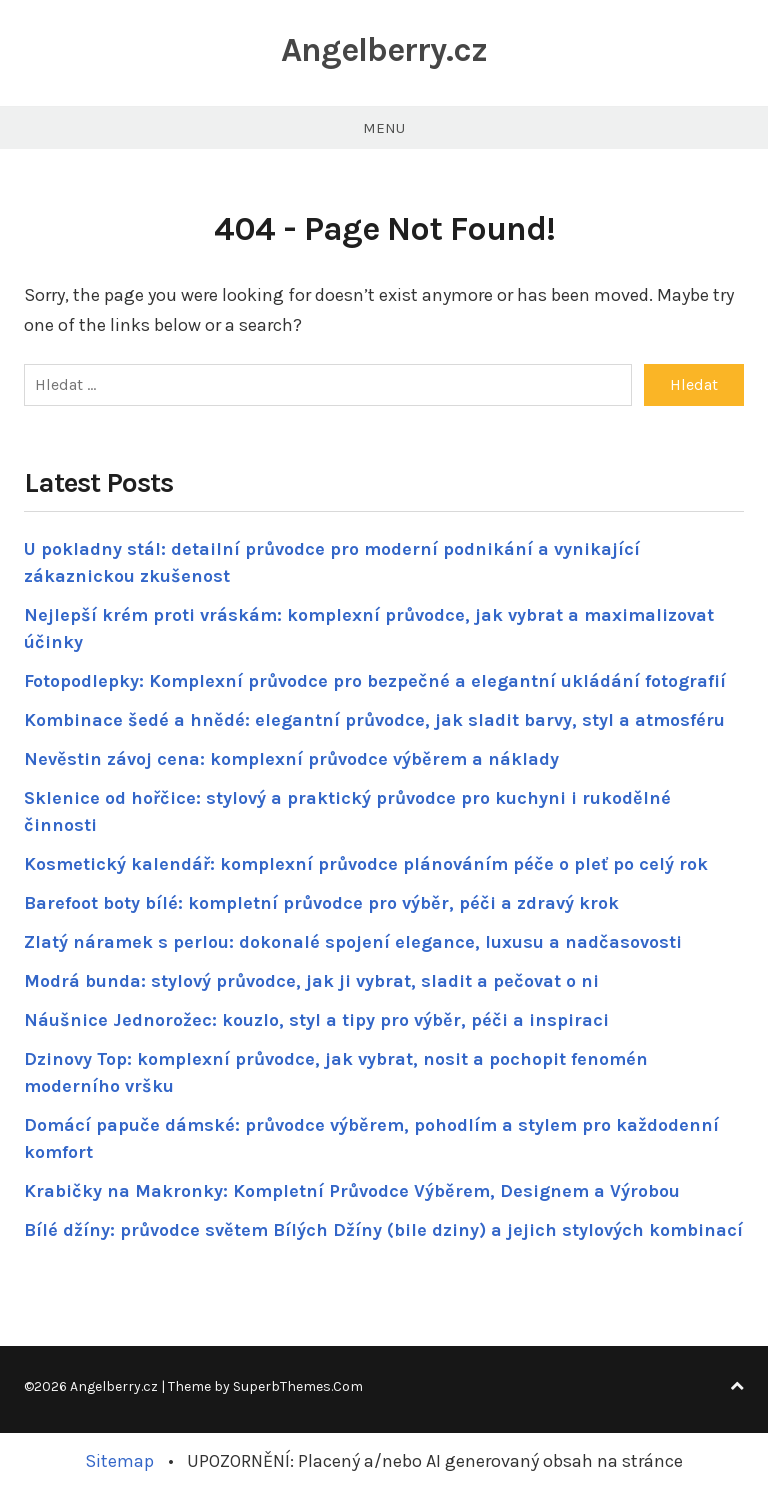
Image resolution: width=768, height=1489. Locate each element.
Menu (384, 128)
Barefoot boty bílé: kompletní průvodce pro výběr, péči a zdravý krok (321, 903)
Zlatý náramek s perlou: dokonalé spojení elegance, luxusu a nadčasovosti (353, 942)
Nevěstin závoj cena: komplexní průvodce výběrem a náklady (291, 759)
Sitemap (119, 1461)
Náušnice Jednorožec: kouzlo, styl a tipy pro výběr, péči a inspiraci (316, 1020)
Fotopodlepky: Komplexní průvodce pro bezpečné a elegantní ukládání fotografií (375, 681)
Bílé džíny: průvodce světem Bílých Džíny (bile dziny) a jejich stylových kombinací (383, 1230)
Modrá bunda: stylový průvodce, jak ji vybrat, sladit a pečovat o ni (311, 981)
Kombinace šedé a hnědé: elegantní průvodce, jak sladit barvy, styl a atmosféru (374, 720)
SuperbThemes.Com (298, 1386)
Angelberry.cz (384, 50)
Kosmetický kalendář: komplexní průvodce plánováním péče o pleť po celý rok (366, 864)
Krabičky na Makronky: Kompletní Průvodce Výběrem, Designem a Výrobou (352, 1191)
